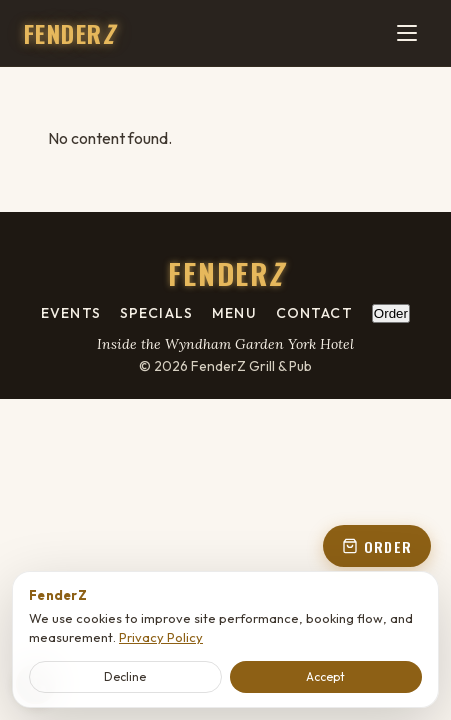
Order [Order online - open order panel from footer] (391, 313)
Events (71, 313)
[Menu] (407, 33)
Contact (314, 313)
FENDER (69, 33)
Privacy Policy (161, 637)
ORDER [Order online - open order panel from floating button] (377, 546)
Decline (125, 676)
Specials (156, 313)
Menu (234, 313)
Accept (325, 676)
